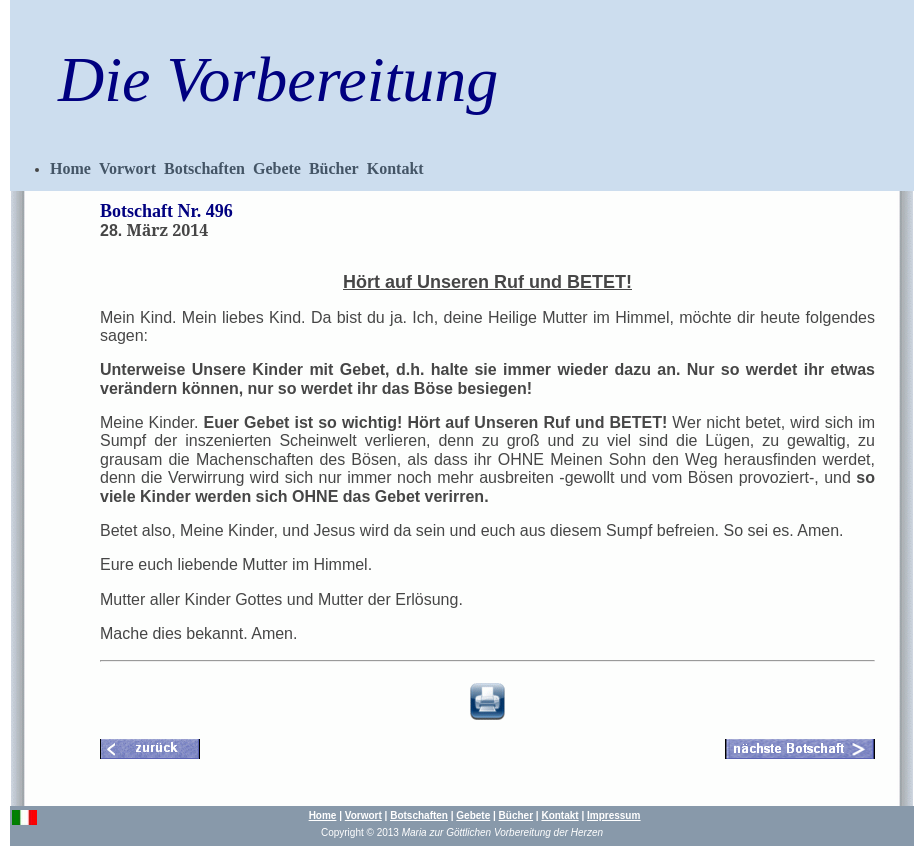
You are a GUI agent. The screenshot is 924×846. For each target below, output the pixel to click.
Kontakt (395, 168)
